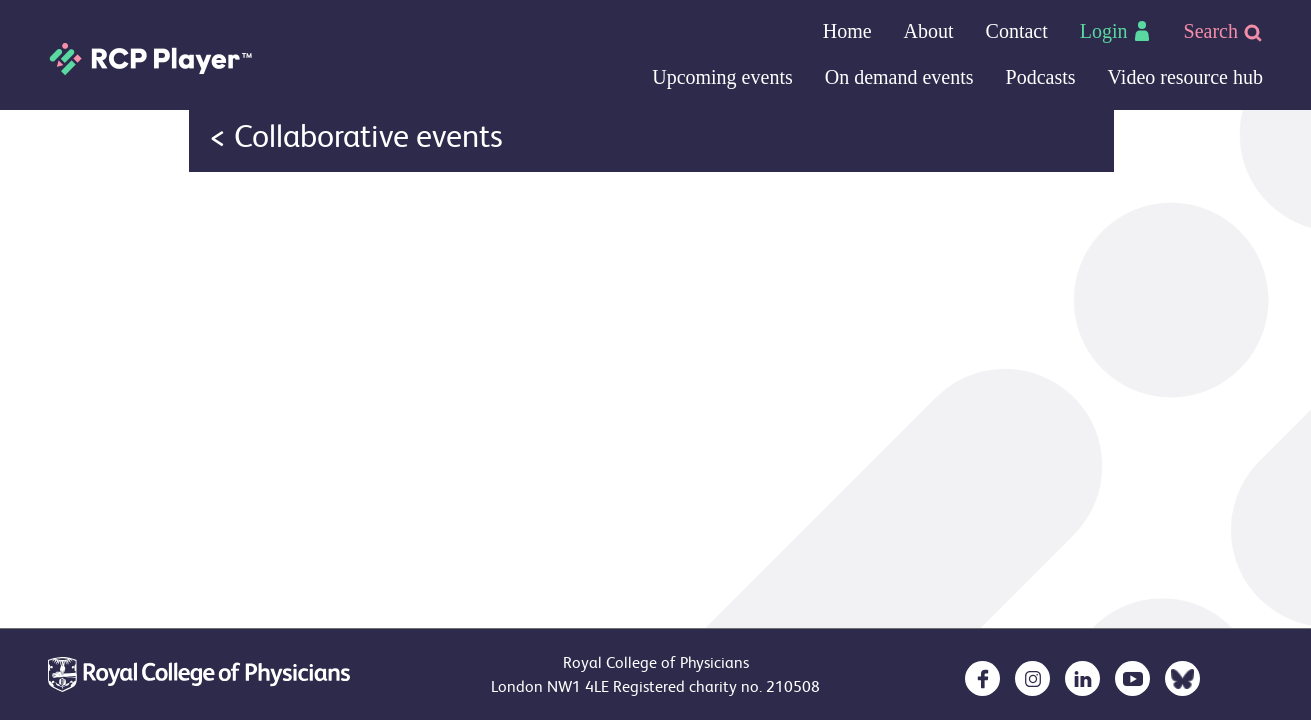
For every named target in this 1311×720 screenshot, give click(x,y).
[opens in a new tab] (982, 678)
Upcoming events (722, 77)
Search (1223, 31)
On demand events (899, 77)
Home (847, 31)
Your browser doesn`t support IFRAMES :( (651, 172)
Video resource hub (1185, 77)
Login (1116, 31)
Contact (1017, 31)
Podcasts (1041, 77)
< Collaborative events (356, 136)
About (929, 31)
